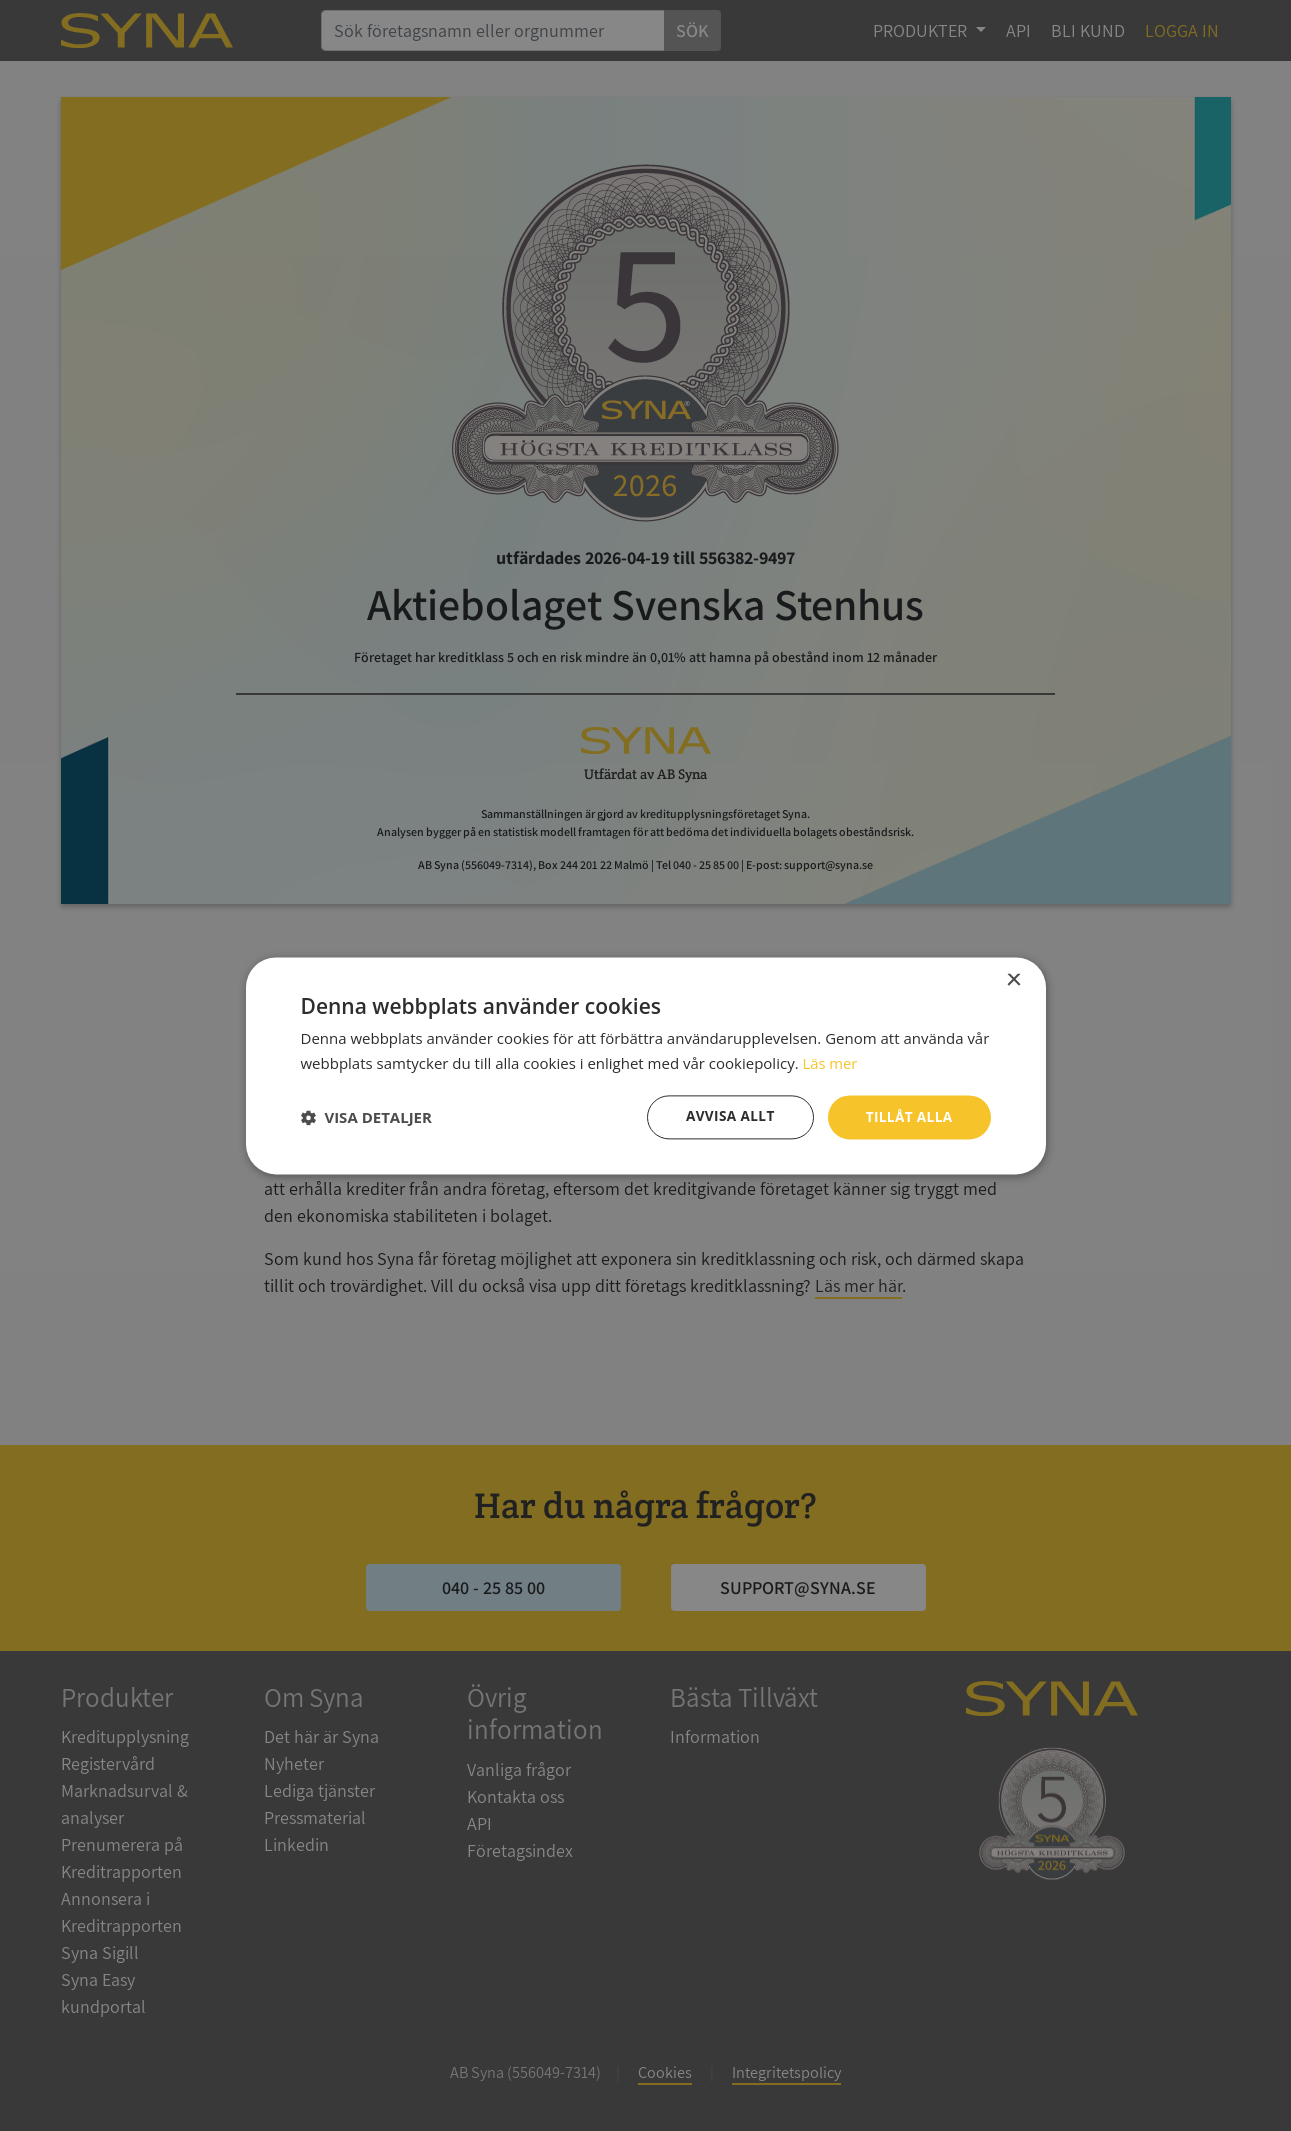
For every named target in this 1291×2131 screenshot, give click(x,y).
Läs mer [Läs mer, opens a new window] (830, 1062)
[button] (366, 1117)
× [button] (1013, 979)
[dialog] (645, 1065)
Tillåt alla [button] (908, 1116)
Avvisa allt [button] (726, 1116)
